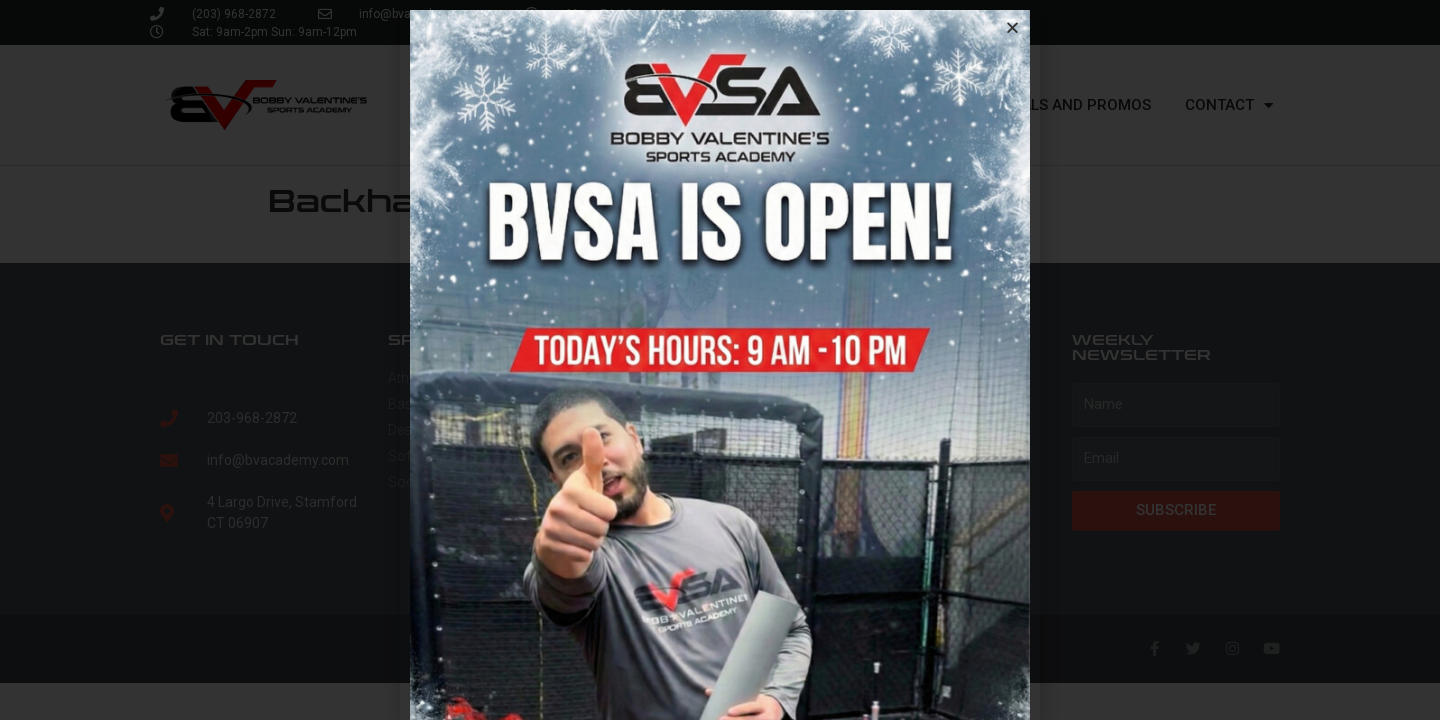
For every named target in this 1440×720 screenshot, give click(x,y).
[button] (1012, 27)
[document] (720, 360)
